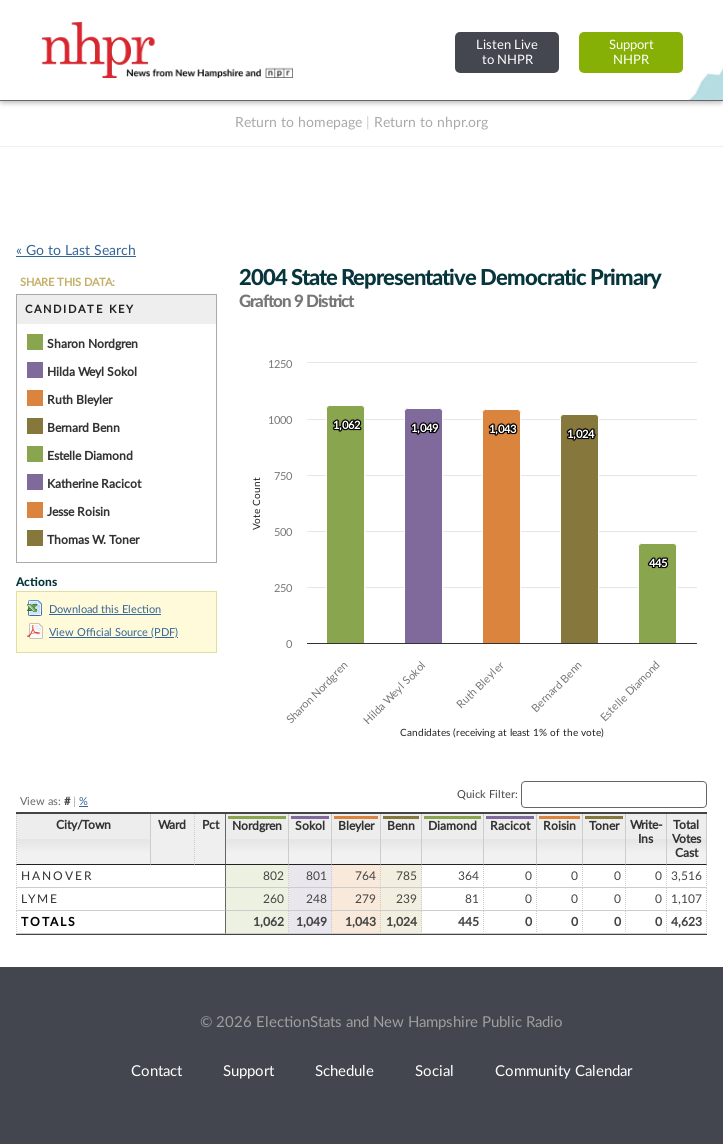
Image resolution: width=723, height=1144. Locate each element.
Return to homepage (298, 123)
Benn (401, 826)
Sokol (310, 826)
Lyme (40, 899)
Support (248, 1071)
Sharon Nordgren (92, 344)
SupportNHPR (631, 52)
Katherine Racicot (94, 484)
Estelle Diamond (90, 456)
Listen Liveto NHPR (507, 52)
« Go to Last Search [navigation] (76, 251)
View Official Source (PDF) (102, 632)
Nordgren (257, 826)
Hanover (57, 876)
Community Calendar (563, 1071)
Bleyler (356, 826)
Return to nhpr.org (431, 123)
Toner (604, 826)
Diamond (452, 826)
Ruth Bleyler (79, 400)
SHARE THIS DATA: (67, 282)
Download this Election (94, 609)
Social (434, 1071)
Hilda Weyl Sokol (92, 372)
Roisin (559, 826)
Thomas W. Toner (93, 540)
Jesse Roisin (78, 512)
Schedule (344, 1071)
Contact (156, 1071)
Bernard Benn (83, 428)
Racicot (510, 826)
